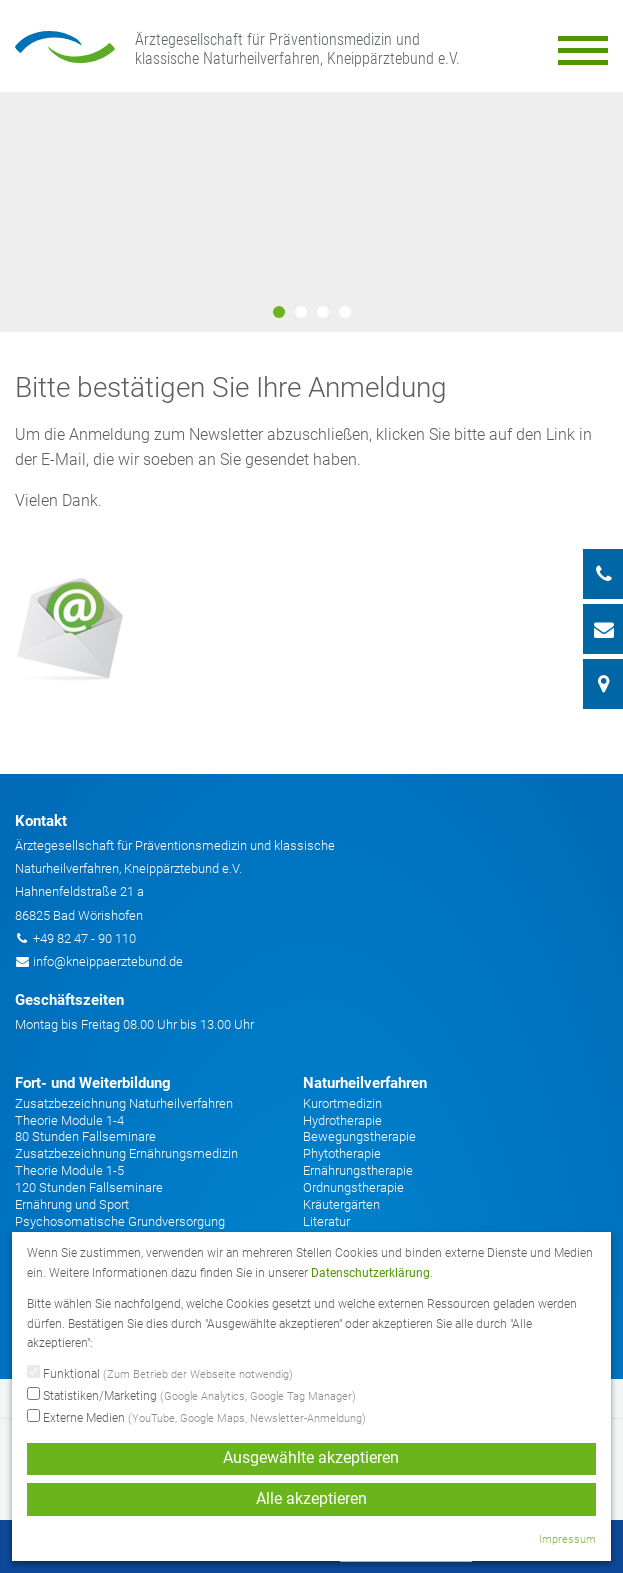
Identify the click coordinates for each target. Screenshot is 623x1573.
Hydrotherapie (342, 1120)
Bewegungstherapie (359, 1136)
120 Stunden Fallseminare (89, 1187)
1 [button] (279, 312)
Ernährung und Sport (72, 1204)
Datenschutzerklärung (370, 1273)
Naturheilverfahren (365, 1083)
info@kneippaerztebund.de (108, 961)
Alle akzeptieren (311, 1499)
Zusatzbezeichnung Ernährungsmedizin (126, 1153)
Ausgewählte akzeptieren (311, 1458)
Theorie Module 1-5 (69, 1170)
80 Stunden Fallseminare (85, 1136)
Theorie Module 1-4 (69, 1120)
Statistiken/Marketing (191, 1396)
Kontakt (41, 821)
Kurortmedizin (342, 1103)
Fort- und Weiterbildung (93, 1083)
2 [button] (301, 312)
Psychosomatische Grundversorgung (120, 1221)
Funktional (160, 1374)
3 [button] (323, 312)
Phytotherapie (342, 1153)
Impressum (567, 1539)
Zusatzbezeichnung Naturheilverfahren (124, 1103)
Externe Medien (196, 1418)
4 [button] (345, 312)
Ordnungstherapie (353, 1187)
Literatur (326, 1221)
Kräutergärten (341, 1204)
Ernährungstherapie (358, 1170)
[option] (311, 212)
